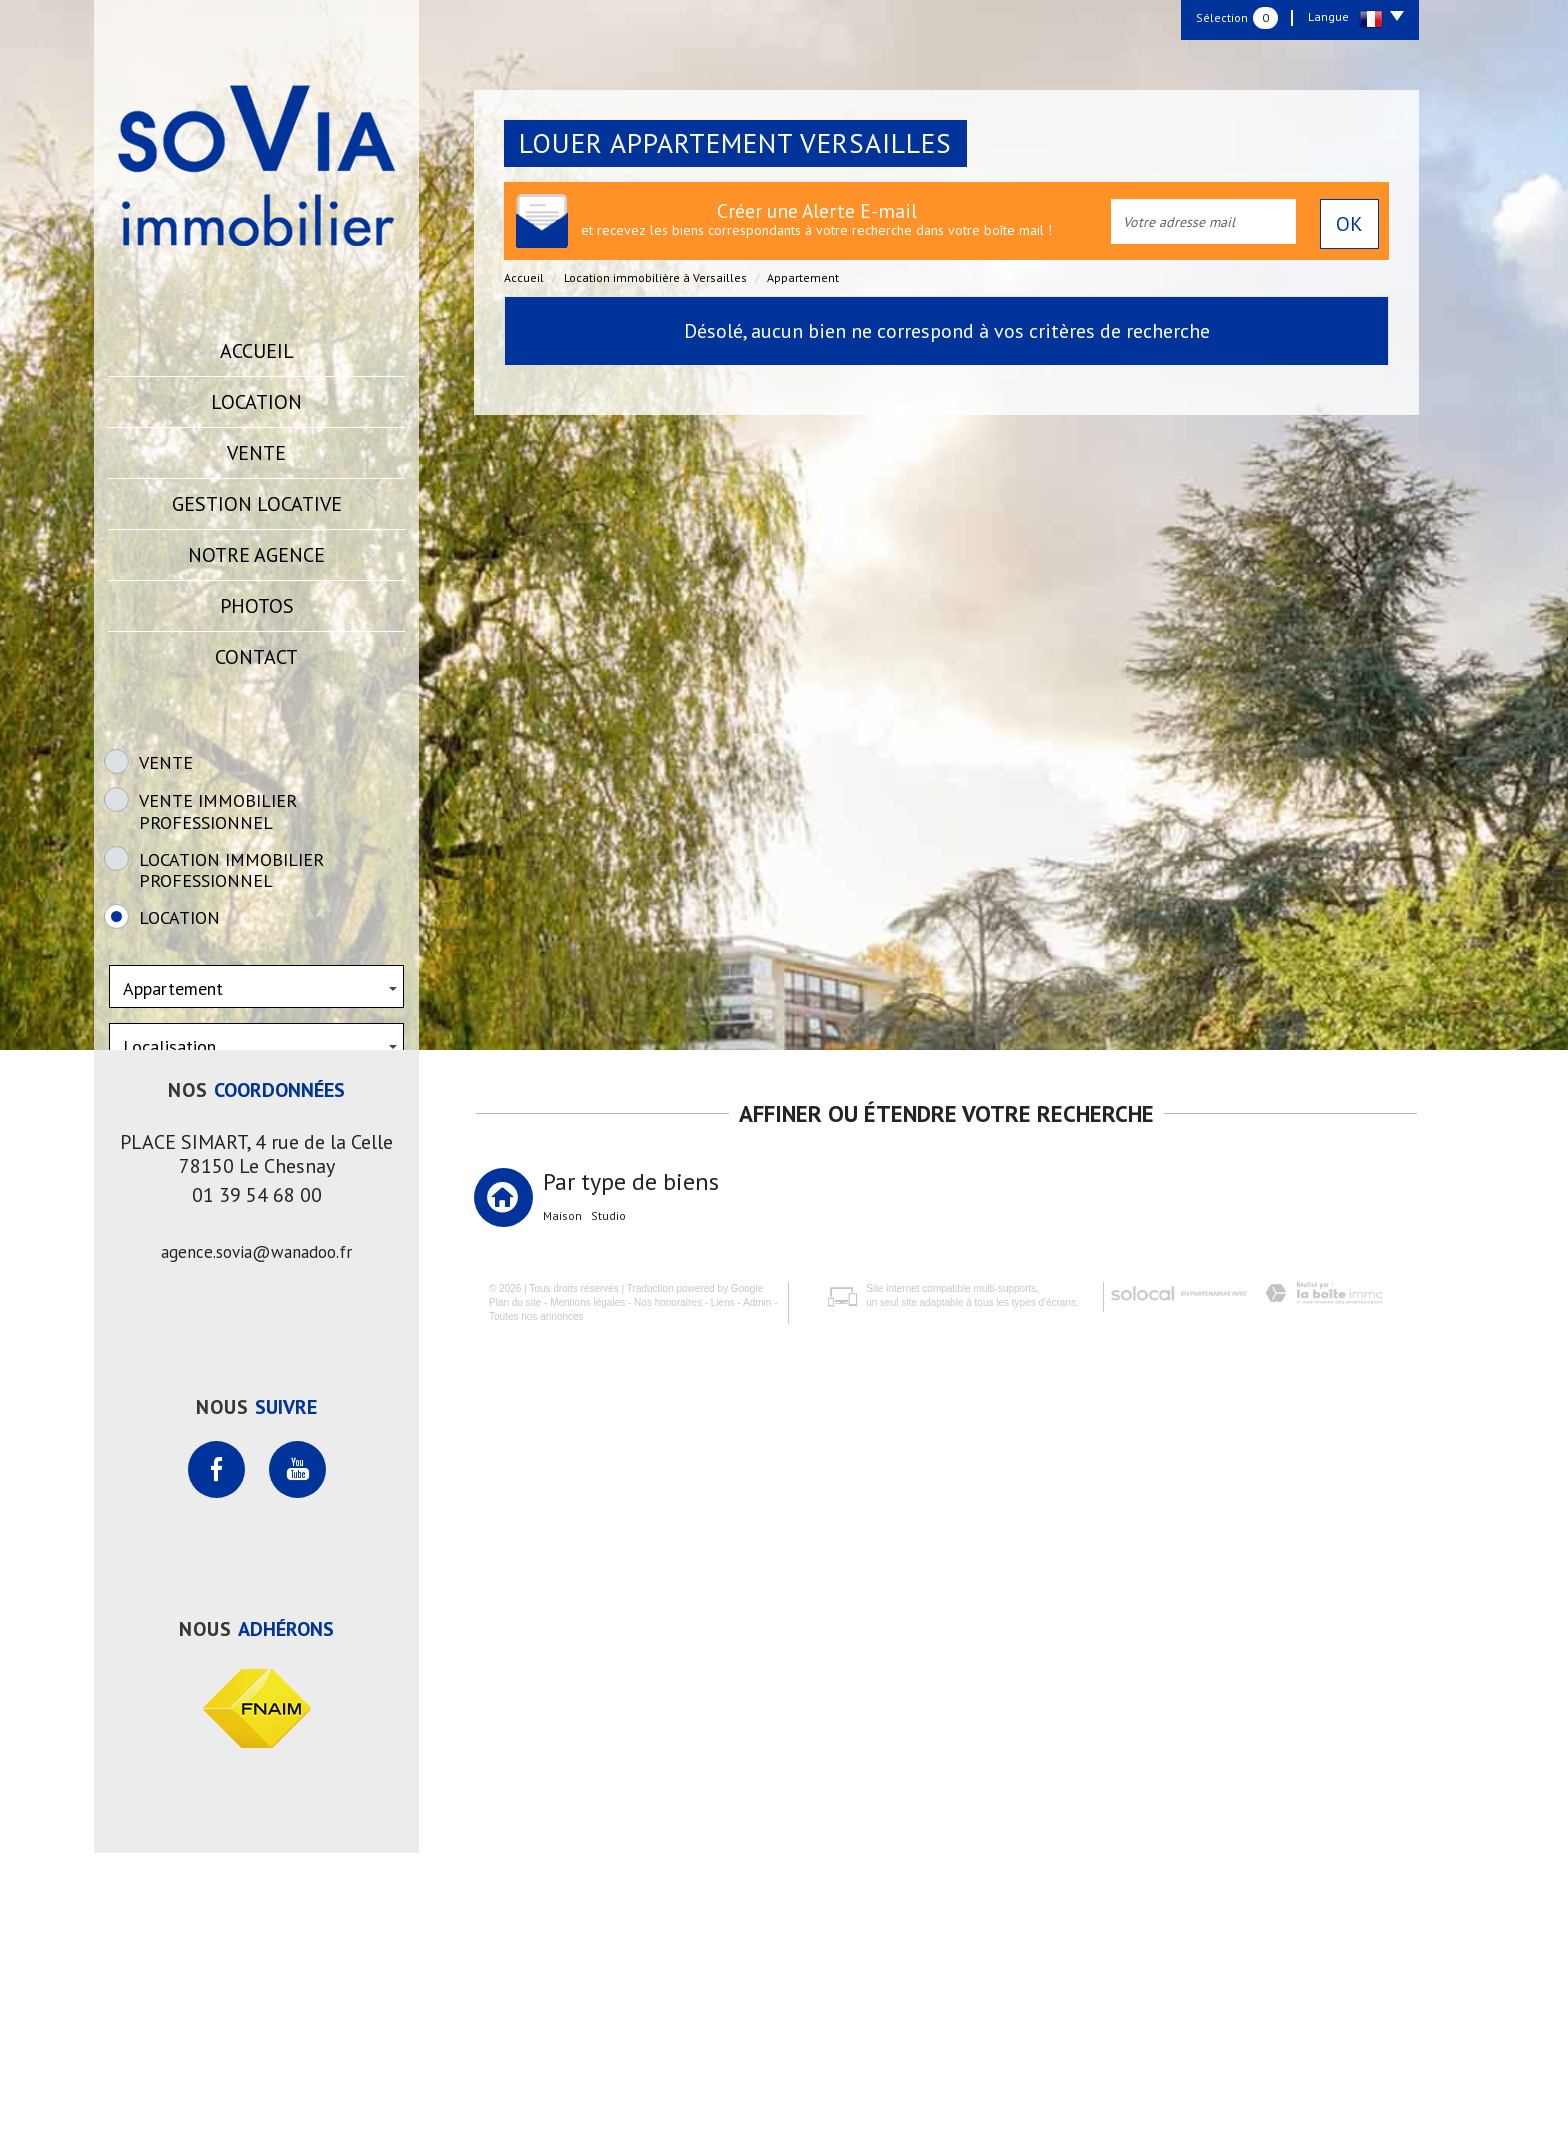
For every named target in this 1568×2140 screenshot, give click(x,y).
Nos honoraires (653, 2102)
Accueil (257, 351)
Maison (562, 1503)
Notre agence (256, 555)
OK (1349, 224)
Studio (608, 1503)
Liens (708, 2102)
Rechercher (256, 1220)
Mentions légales (572, 2102)
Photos (257, 606)
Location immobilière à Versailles (655, 277)
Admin (742, 2102)
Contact (256, 657)
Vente (256, 453)
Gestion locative (257, 504)
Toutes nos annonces (521, 2117)
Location (256, 402)
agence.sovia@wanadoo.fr (256, 1539)
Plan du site (500, 2102)
